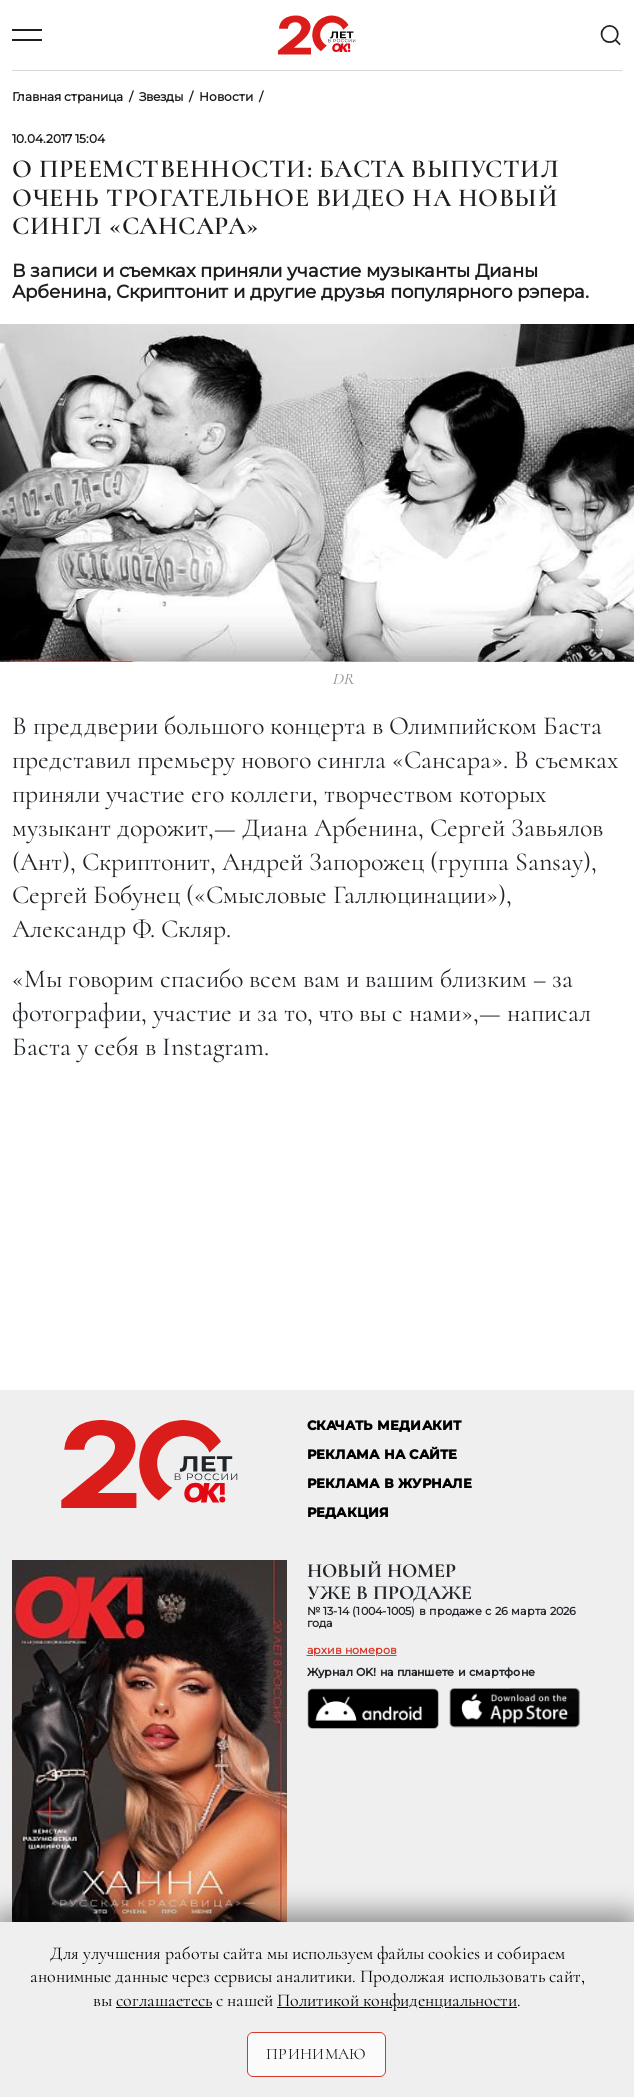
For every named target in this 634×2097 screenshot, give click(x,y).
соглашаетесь (164, 2000)
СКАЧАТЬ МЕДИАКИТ (384, 1425)
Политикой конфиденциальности (397, 2000)
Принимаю (316, 2054)
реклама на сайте (382, 1454)
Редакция (348, 1512)
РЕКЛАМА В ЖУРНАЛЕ (389, 1483)
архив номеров (352, 1650)
